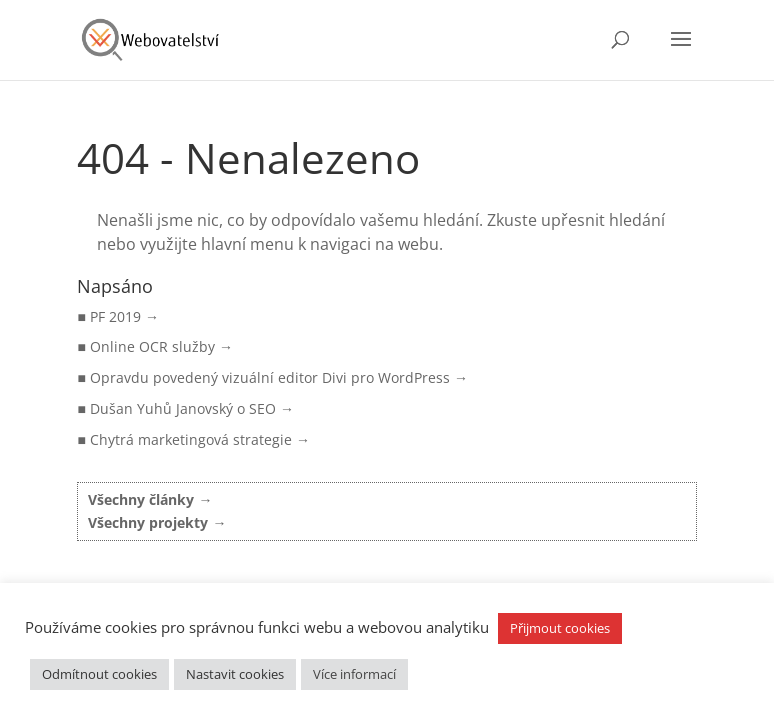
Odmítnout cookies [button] (99, 674)
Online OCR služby (152, 346)
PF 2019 (115, 316)
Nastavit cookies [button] (235, 674)
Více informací (354, 674)
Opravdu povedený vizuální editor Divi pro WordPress (270, 377)
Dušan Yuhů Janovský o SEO (183, 408)
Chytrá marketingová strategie (191, 439)
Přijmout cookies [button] (560, 628)
